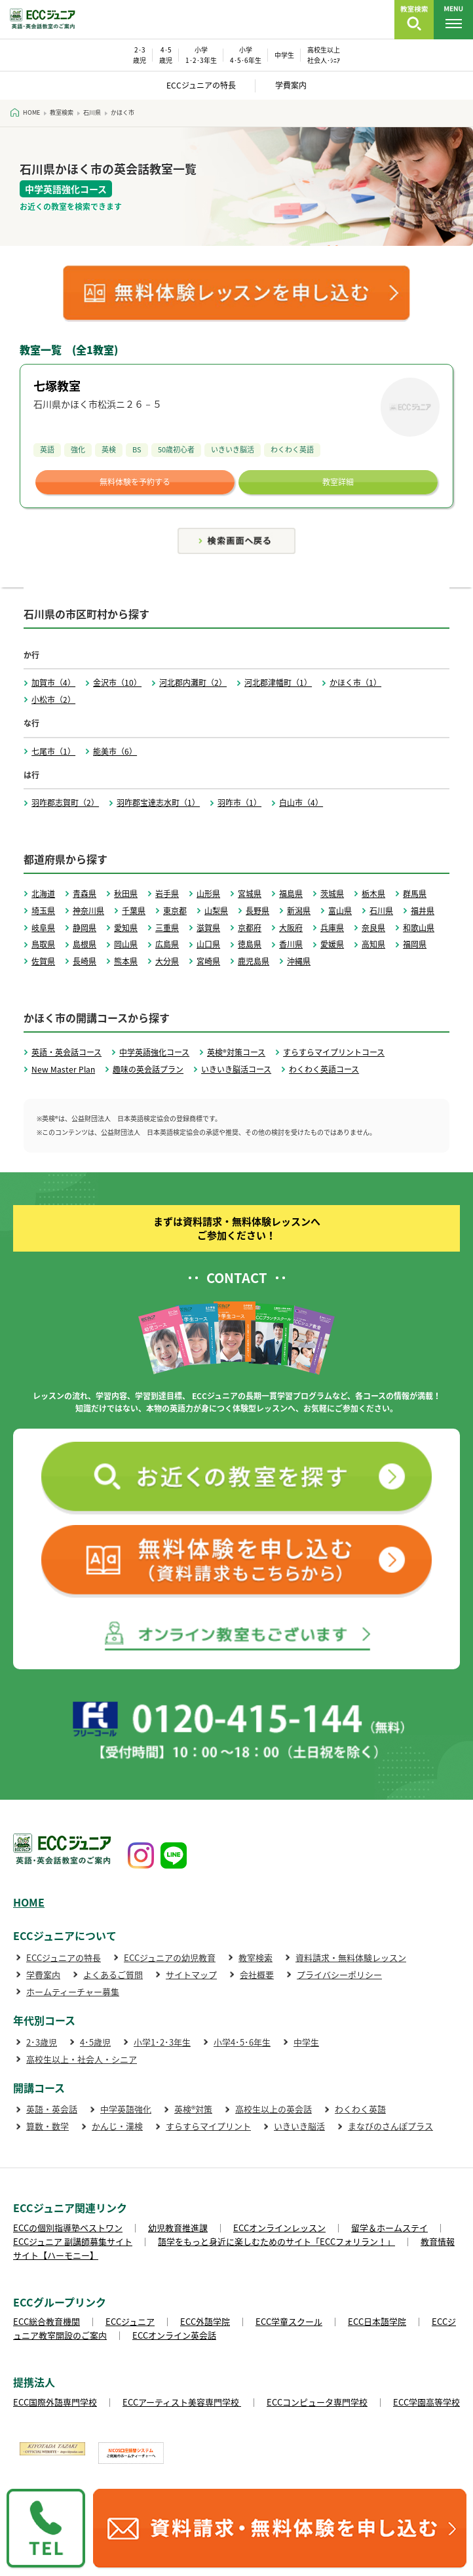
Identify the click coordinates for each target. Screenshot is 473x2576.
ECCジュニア (130, 2321)
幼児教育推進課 (178, 2227)
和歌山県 (418, 928)
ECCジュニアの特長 (201, 85)
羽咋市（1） (239, 802)
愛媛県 (332, 944)
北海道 (43, 894)
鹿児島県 (253, 961)
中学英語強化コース (154, 1052)
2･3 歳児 (139, 55)
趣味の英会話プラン (148, 1069)
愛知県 (126, 928)
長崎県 (84, 961)
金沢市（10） (117, 682)
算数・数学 (47, 2126)
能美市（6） (115, 751)
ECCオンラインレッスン (279, 2227)
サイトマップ (191, 1974)
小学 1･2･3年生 (201, 55)
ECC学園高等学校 (426, 2402)
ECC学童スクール (288, 2321)
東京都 (175, 911)
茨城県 (332, 894)
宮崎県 (208, 961)
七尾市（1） (53, 751)
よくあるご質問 (113, 1974)
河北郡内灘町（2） (193, 682)
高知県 (373, 944)
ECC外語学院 (205, 2321)
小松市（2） (53, 699)
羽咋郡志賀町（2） (65, 802)
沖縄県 (299, 961)
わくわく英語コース (324, 1069)
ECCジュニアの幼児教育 (170, 1957)
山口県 (208, 944)
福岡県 (414, 944)
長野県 (257, 911)
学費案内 (291, 85)
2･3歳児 (41, 2042)
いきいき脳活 (299, 2126)
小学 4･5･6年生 (245, 55)
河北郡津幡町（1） (278, 682)
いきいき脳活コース (236, 1069)
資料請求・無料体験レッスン (350, 1957)
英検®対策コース (236, 1052)
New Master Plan (63, 1069)
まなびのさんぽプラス (390, 2126)
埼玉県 (43, 911)
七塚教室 (57, 386)
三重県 (167, 928)
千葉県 (133, 911)
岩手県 (167, 894)
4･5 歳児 (165, 55)
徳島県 (249, 944)
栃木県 (373, 894)
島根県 (84, 944)
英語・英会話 (51, 2109)
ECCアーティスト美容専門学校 (182, 2402)
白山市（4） (301, 802)
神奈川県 (88, 911)
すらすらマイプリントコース (334, 1052)
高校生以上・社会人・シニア (81, 2059)
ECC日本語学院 (377, 2321)
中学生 (284, 55)
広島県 (167, 944)
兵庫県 (332, 928)
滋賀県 (208, 928)
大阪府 (291, 928)
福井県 (422, 911)
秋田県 (126, 894)
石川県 (381, 911)
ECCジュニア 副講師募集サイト (72, 2241)
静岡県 (84, 928)
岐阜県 (43, 928)
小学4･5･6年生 (242, 2042)
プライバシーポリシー (339, 1974)
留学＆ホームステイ (389, 2227)
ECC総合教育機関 (46, 2321)
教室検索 (255, 1957)
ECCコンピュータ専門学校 (317, 2402)
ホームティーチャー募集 (72, 1991)
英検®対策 (193, 2109)
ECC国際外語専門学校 (55, 2402)
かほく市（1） (355, 682)
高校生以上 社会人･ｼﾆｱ (323, 55)
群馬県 (414, 894)
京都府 (249, 928)
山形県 (208, 894)
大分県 (167, 961)
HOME (29, 1902)
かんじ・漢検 (117, 2126)
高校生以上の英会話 (273, 2109)
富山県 (340, 911)
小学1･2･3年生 (162, 2042)
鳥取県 (43, 944)
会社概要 (257, 1974)
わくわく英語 (360, 2109)
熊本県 (126, 961)
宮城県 (249, 894)
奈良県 (373, 928)
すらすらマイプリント (208, 2126)
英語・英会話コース (66, 1052)
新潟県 (299, 911)
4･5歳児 (95, 2042)
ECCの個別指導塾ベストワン (68, 2227)
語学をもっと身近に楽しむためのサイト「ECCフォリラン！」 (276, 2241)
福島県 (291, 894)
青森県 (84, 894)
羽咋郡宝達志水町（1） (158, 802)
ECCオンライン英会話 (174, 2335)
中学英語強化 (125, 2109)
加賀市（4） (53, 682)
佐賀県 (43, 961)
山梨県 (216, 911)
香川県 (291, 944)
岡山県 (126, 944)
